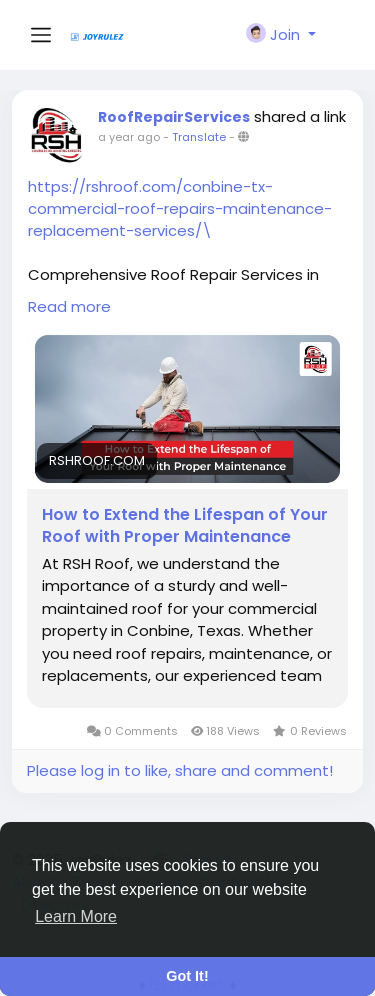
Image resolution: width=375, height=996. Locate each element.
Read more (69, 306)
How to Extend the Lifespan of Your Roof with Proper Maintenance (185, 526)
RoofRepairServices (174, 117)
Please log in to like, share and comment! (180, 770)
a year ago (129, 137)
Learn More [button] (76, 916)
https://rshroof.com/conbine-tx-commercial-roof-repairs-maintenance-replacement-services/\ (180, 208)
